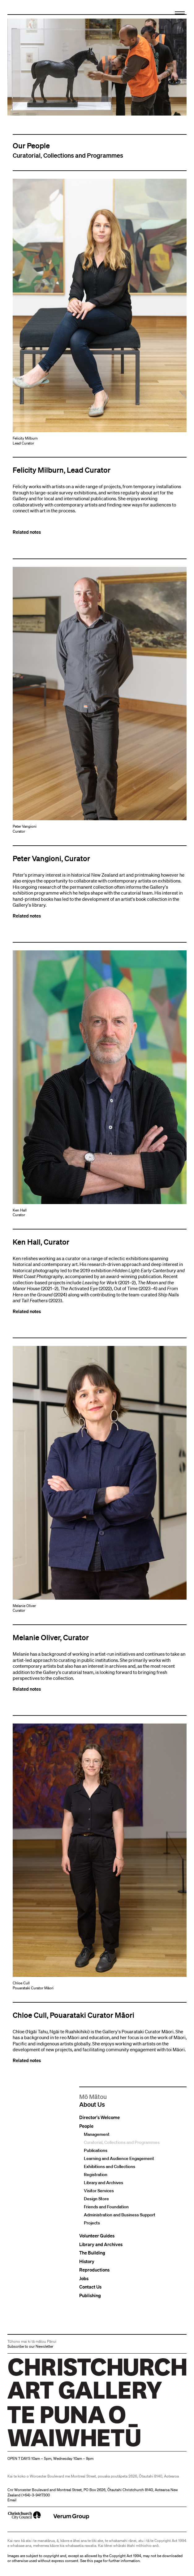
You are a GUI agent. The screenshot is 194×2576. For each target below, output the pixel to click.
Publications (95, 2150)
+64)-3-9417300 (36, 2495)
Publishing (90, 2295)
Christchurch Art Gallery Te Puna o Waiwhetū (44, 2446)
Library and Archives (103, 2182)
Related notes (27, 532)
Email (11, 2500)
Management (97, 2134)
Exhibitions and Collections (109, 2166)
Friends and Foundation (106, 2207)
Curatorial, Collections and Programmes (122, 2142)
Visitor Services (99, 2190)
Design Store (96, 2199)
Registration (95, 2174)
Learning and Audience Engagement (119, 2158)
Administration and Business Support (119, 2215)
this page (94, 2560)
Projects (92, 2223)
